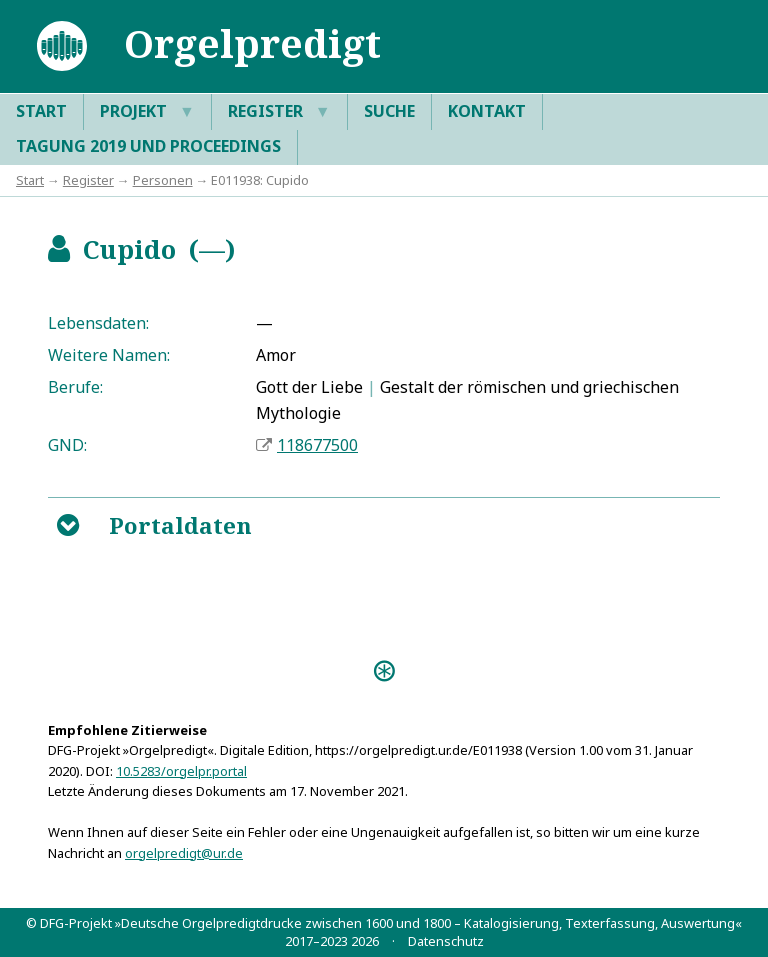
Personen (163, 180)
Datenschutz (446, 941)
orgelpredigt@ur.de (184, 853)
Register (279, 112)
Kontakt (487, 111)
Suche (389, 111)
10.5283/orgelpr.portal (181, 771)
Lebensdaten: (98, 323)
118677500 (317, 445)
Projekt (147, 112)
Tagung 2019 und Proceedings (148, 146)
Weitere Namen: (109, 355)
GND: (67, 445)
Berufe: (75, 387)
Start (41, 111)
